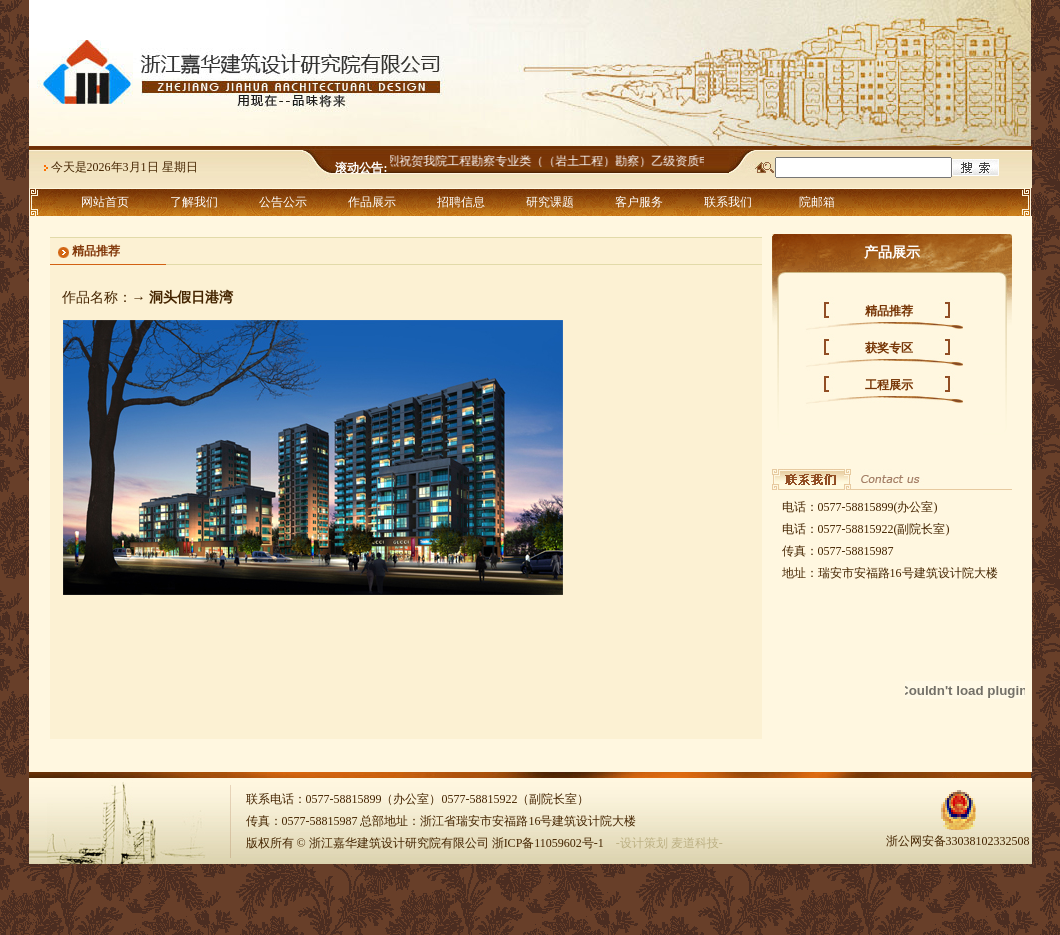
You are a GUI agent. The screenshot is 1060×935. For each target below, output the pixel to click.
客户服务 (639, 202)
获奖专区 (889, 348)
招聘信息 (461, 202)
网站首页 (105, 202)
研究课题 (550, 202)
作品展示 (372, 202)
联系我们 (728, 202)
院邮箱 (817, 202)
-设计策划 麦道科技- (669, 843)
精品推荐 (889, 311)
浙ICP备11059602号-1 (548, 843)
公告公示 (283, 202)
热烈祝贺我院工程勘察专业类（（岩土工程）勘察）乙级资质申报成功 (565, 161)
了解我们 (194, 202)
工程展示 (889, 385)
